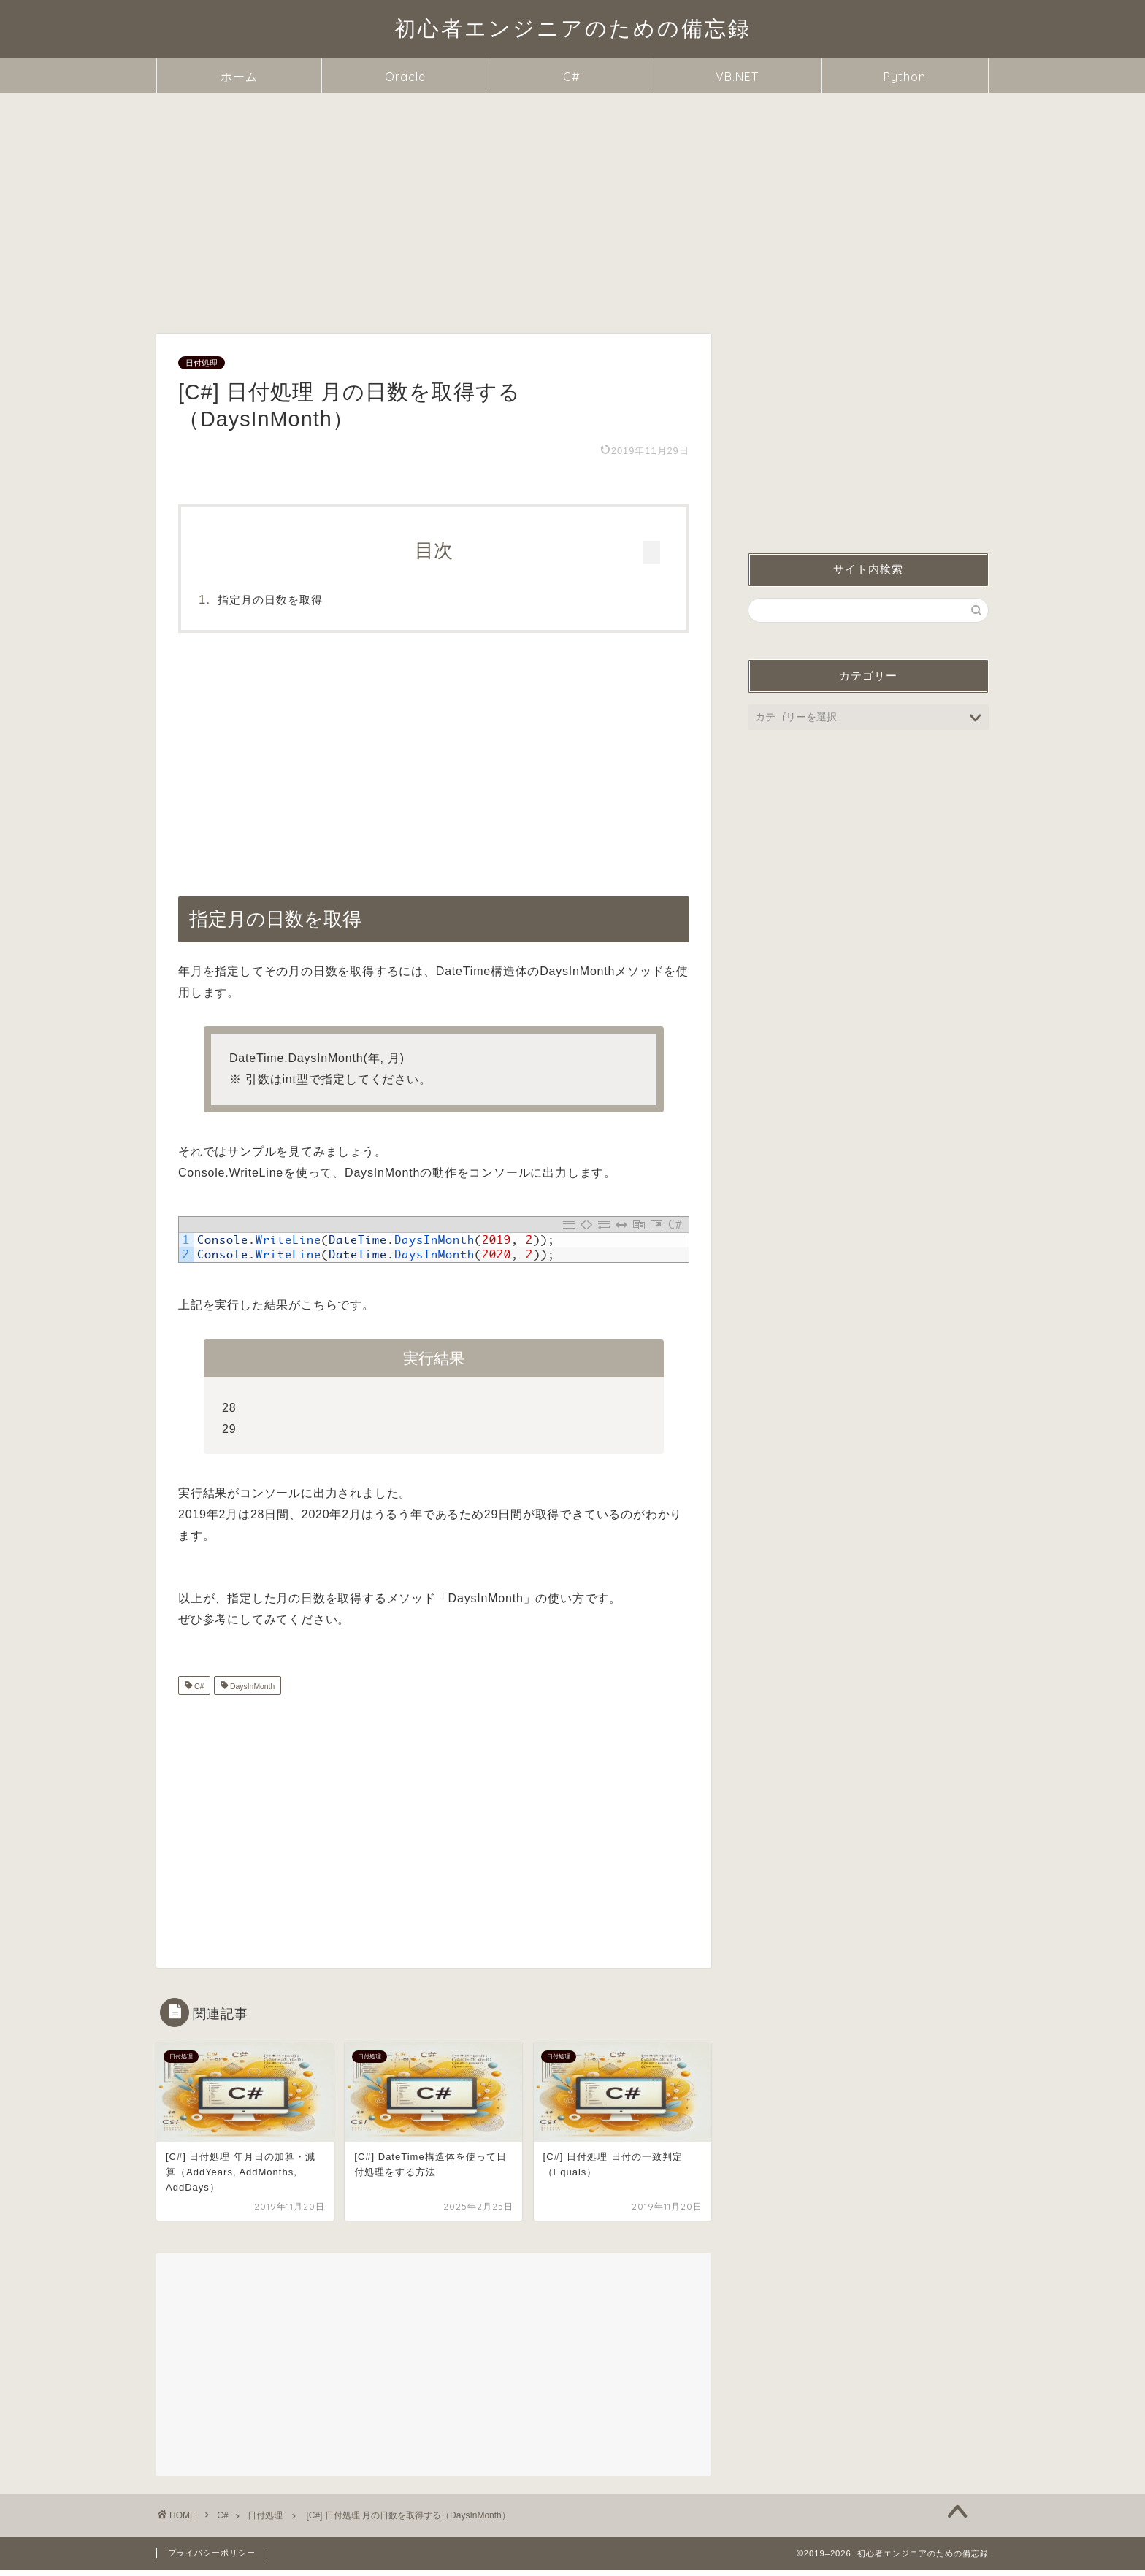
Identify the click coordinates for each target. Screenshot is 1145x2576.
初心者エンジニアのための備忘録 (572, 28)
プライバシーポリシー (212, 2558)
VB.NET (737, 76)
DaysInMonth (251, 1692)
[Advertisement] (572, 202)
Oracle (405, 76)
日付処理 (201, 362)
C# (571, 76)
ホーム (239, 76)
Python (905, 76)
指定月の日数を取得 (300, 599)
